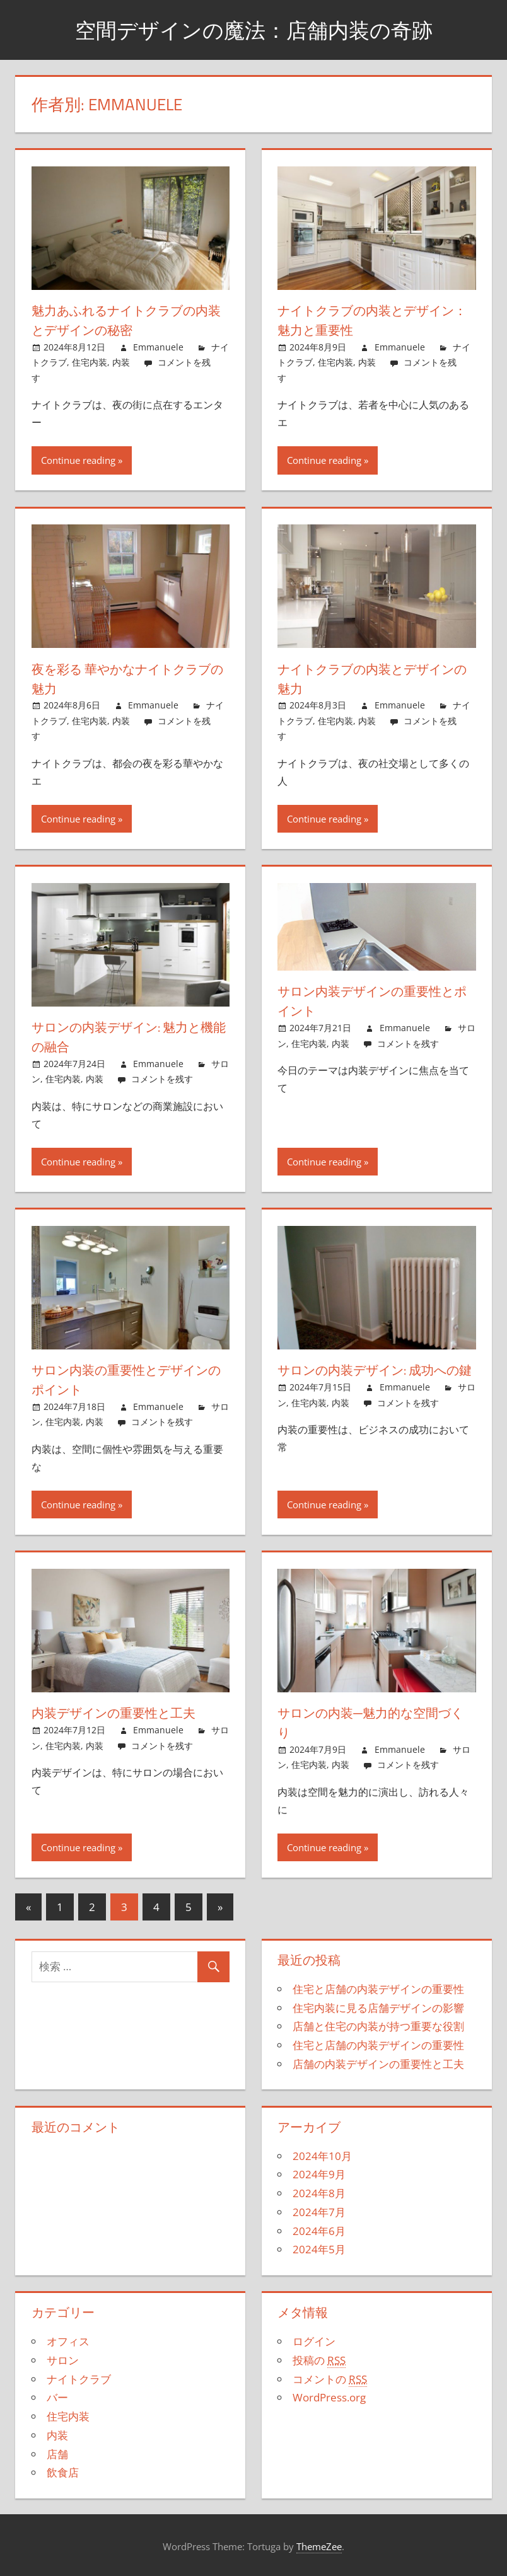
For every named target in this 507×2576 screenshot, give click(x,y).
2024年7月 (319, 2212)
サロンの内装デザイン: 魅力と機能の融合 (128, 1036)
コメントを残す (162, 1079)
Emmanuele (158, 347)
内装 (121, 362)
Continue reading (78, 460)
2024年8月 (319, 2193)
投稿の (319, 2360)
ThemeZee (319, 2546)
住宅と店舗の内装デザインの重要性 (378, 1989)
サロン (63, 2360)
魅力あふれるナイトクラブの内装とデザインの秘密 (125, 319)
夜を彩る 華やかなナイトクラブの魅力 (126, 678)
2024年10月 (322, 2156)
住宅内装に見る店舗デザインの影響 (378, 2008)
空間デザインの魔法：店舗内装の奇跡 (253, 29)
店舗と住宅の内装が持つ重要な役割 (378, 2026)
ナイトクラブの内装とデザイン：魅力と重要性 (371, 319)
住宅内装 (89, 362)
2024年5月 (319, 2249)
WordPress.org (329, 2397)
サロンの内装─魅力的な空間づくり (374, 1722)
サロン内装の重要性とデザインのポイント (124, 1379)
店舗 (57, 2454)
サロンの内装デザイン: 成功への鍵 (373, 1379)
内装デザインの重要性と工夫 (124, 1712)
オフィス (68, 2341)
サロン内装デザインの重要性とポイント (370, 1000)
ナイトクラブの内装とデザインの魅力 (371, 678)
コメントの (330, 2379)
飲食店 (63, 2472)
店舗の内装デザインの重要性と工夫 (378, 2064)
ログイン (314, 2341)
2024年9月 (319, 2174)
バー (57, 2397)
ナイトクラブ (79, 2379)
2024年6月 (319, 2231)
